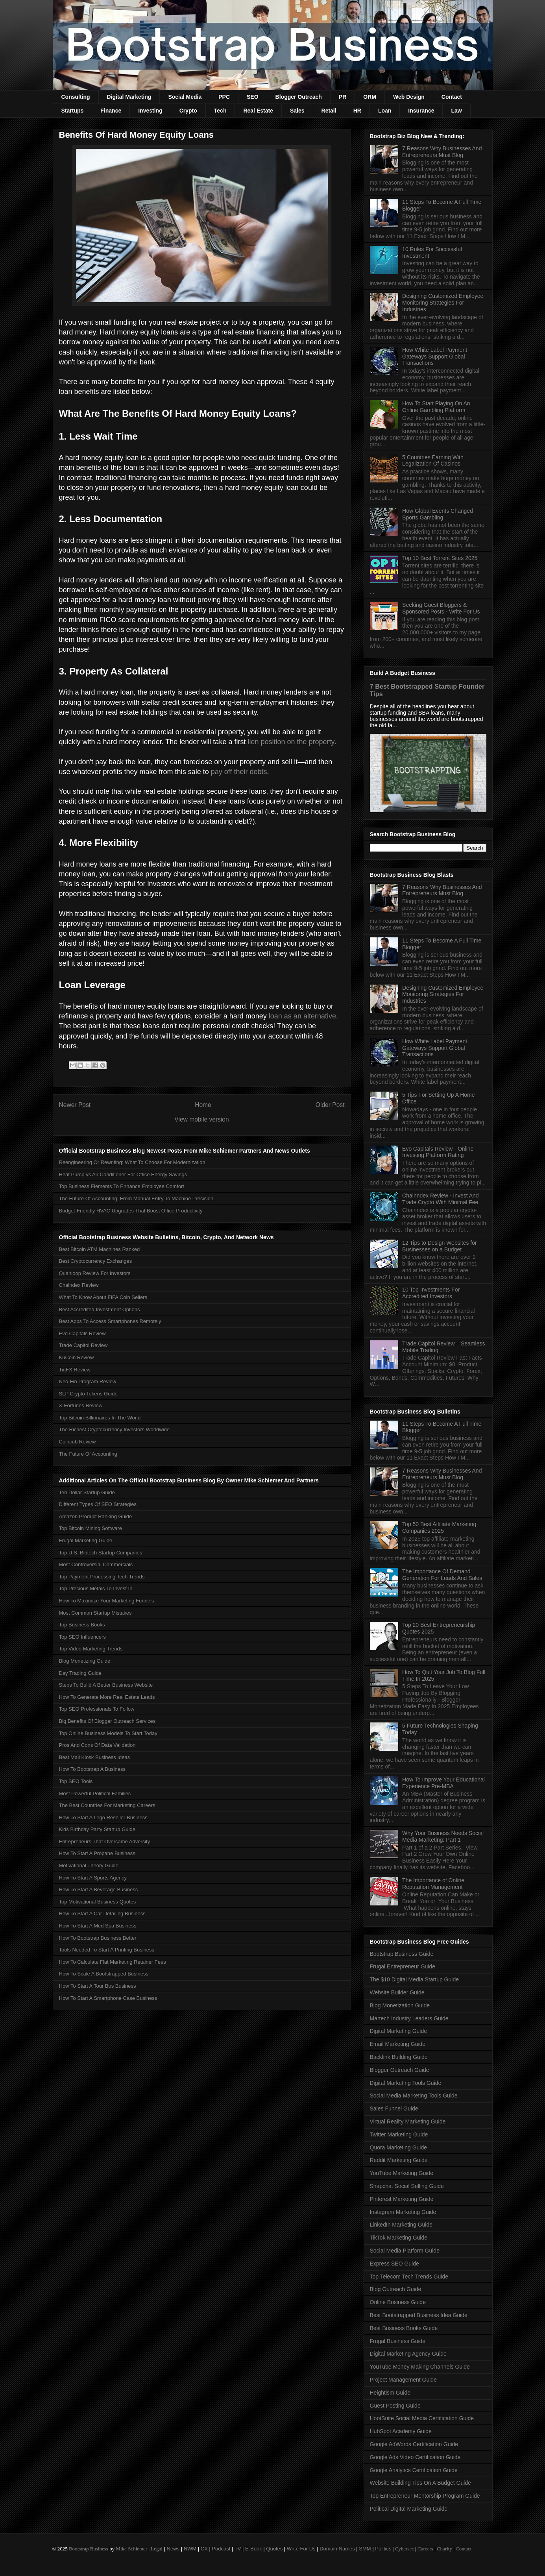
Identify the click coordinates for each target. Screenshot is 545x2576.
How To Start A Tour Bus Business (97, 1986)
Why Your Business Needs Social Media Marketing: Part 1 (443, 1836)
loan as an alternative (302, 1016)
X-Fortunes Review (81, 1405)
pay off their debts (239, 772)
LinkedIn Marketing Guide (401, 2224)
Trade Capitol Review (83, 1345)
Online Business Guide (398, 2302)
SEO (253, 97)
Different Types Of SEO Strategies (98, 1504)
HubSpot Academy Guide (401, 2431)
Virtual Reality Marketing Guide (408, 2121)
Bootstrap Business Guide (402, 1954)
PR (342, 97)
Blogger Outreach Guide (399, 2070)
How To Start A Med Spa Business (98, 1926)
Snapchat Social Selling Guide (407, 2186)
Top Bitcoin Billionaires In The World (100, 1418)
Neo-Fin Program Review (87, 1381)
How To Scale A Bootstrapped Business (103, 1974)
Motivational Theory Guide (89, 1865)
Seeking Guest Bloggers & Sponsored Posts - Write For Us (441, 608)
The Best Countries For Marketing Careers (107, 1805)
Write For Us (301, 2549)
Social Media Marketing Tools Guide (414, 2095)
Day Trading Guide (80, 1673)
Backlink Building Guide (399, 2057)
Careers (425, 2549)
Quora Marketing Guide (398, 2147)
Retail (328, 110)
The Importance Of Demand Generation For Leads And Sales (442, 1574)
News (173, 2549)
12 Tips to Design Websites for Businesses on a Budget (439, 1246)
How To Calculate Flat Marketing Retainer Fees (112, 1962)
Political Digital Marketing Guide (409, 2509)
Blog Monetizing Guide (85, 1661)
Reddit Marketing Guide (399, 2160)
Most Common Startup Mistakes (95, 1613)
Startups (72, 110)
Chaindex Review (79, 1285)
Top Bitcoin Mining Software (90, 1528)
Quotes (274, 2549)
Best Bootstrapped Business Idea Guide (418, 2315)
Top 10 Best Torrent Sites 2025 (439, 558)
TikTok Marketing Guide (399, 2237)
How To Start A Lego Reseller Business (103, 1817)
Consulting (75, 97)
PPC (224, 97)
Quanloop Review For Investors (95, 1273)
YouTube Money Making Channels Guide (420, 2366)
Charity (444, 2549)
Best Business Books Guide (404, 2328)
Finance (110, 110)
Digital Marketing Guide (398, 2031)
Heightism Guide (390, 2392)
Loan (384, 110)
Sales (297, 110)
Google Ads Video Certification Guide (415, 2457)
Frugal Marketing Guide (86, 1540)
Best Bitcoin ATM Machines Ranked (99, 1249)
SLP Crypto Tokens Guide (88, 1394)
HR (357, 110)
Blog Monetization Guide (400, 2005)
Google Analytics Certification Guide (414, 2470)
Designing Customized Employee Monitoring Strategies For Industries (442, 302)
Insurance (421, 110)
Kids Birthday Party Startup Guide (97, 1829)
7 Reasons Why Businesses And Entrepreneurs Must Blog (442, 151)
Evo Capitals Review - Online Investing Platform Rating (437, 1152)
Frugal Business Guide (398, 2341)
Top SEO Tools (76, 1781)
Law (456, 110)
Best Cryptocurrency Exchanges (95, 1261)
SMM (365, 2549)
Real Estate (258, 110)
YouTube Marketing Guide (402, 2173)
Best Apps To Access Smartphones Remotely (110, 1321)
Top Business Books (82, 1625)
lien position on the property (291, 742)
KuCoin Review (76, 1357)
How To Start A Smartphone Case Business (108, 1998)
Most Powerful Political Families (95, 1793)
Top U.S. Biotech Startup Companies (100, 1553)
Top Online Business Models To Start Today (108, 1733)
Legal (157, 2549)
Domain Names (337, 2549)
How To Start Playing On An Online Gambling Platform (436, 406)
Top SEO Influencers (82, 1637)
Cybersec (404, 2549)
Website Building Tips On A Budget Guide (420, 2483)
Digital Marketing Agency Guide (408, 2354)
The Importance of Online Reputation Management (433, 1883)
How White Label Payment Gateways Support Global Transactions (434, 356)
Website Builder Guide (397, 1992)
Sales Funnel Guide (394, 2108)
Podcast (221, 2549)
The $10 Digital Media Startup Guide (414, 1979)
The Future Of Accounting (88, 1454)
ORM (369, 97)
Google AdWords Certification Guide (414, 2444)
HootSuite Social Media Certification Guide (422, 2418)
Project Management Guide (403, 2379)
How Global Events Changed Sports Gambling (437, 514)
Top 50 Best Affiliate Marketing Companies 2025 (439, 1527)
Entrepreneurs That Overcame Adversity (104, 1841)
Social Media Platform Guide (405, 2250)
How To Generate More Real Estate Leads (107, 1697)
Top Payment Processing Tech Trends (102, 1577)
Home (203, 1104)
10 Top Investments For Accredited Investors (431, 1292)
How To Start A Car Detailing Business (102, 1913)
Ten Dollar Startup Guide (87, 1492)
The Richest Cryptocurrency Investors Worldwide (114, 1429)
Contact (452, 97)
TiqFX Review (75, 1370)
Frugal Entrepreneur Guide (403, 1966)
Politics (383, 2549)
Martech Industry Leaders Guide (409, 2018)
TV (238, 2549)
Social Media (184, 97)
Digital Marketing (129, 97)
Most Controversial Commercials (96, 1564)
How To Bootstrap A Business (92, 1769)
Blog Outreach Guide (395, 2289)
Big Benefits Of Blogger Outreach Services (107, 1721)
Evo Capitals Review (82, 1333)
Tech (220, 110)
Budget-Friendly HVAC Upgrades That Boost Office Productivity (131, 1211)
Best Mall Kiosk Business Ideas (94, 1757)
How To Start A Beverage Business (98, 1889)
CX (204, 2549)
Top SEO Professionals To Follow (97, 1709)
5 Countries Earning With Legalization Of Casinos (433, 460)
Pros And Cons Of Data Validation (97, 1745)
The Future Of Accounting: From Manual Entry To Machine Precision (136, 1198)
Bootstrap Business (88, 2549)
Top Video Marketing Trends (91, 1649)
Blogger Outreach (298, 97)
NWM (190, 2549)
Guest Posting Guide (395, 2405)
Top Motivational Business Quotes (97, 1902)
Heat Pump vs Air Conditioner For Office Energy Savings (123, 1174)
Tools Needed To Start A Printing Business (107, 1950)
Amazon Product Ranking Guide (95, 1516)
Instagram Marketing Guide (403, 2212)
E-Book (253, 2549)
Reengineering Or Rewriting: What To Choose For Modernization (132, 1162)
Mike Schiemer (131, 2549)
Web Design (409, 97)
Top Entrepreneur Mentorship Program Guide (425, 2496)
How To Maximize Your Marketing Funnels (106, 1601)
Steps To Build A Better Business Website (106, 1685)
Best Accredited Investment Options (99, 1309)
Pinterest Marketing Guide (402, 2199)
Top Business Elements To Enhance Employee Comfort (121, 1186)
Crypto (188, 110)
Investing (150, 110)
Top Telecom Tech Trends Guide (409, 2276)
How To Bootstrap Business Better (98, 1938)
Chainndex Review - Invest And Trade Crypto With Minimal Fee (440, 1198)
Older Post (330, 1104)
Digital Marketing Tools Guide (406, 2083)
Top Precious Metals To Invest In (96, 1588)
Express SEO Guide (394, 2263)
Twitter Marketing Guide (399, 2134)
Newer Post (75, 1104)
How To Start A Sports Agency (93, 1878)
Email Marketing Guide (398, 2044)
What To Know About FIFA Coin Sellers (103, 1297)
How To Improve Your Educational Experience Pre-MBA (443, 1782)
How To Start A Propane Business (97, 1853)
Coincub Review (77, 1442)
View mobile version (201, 1119)
